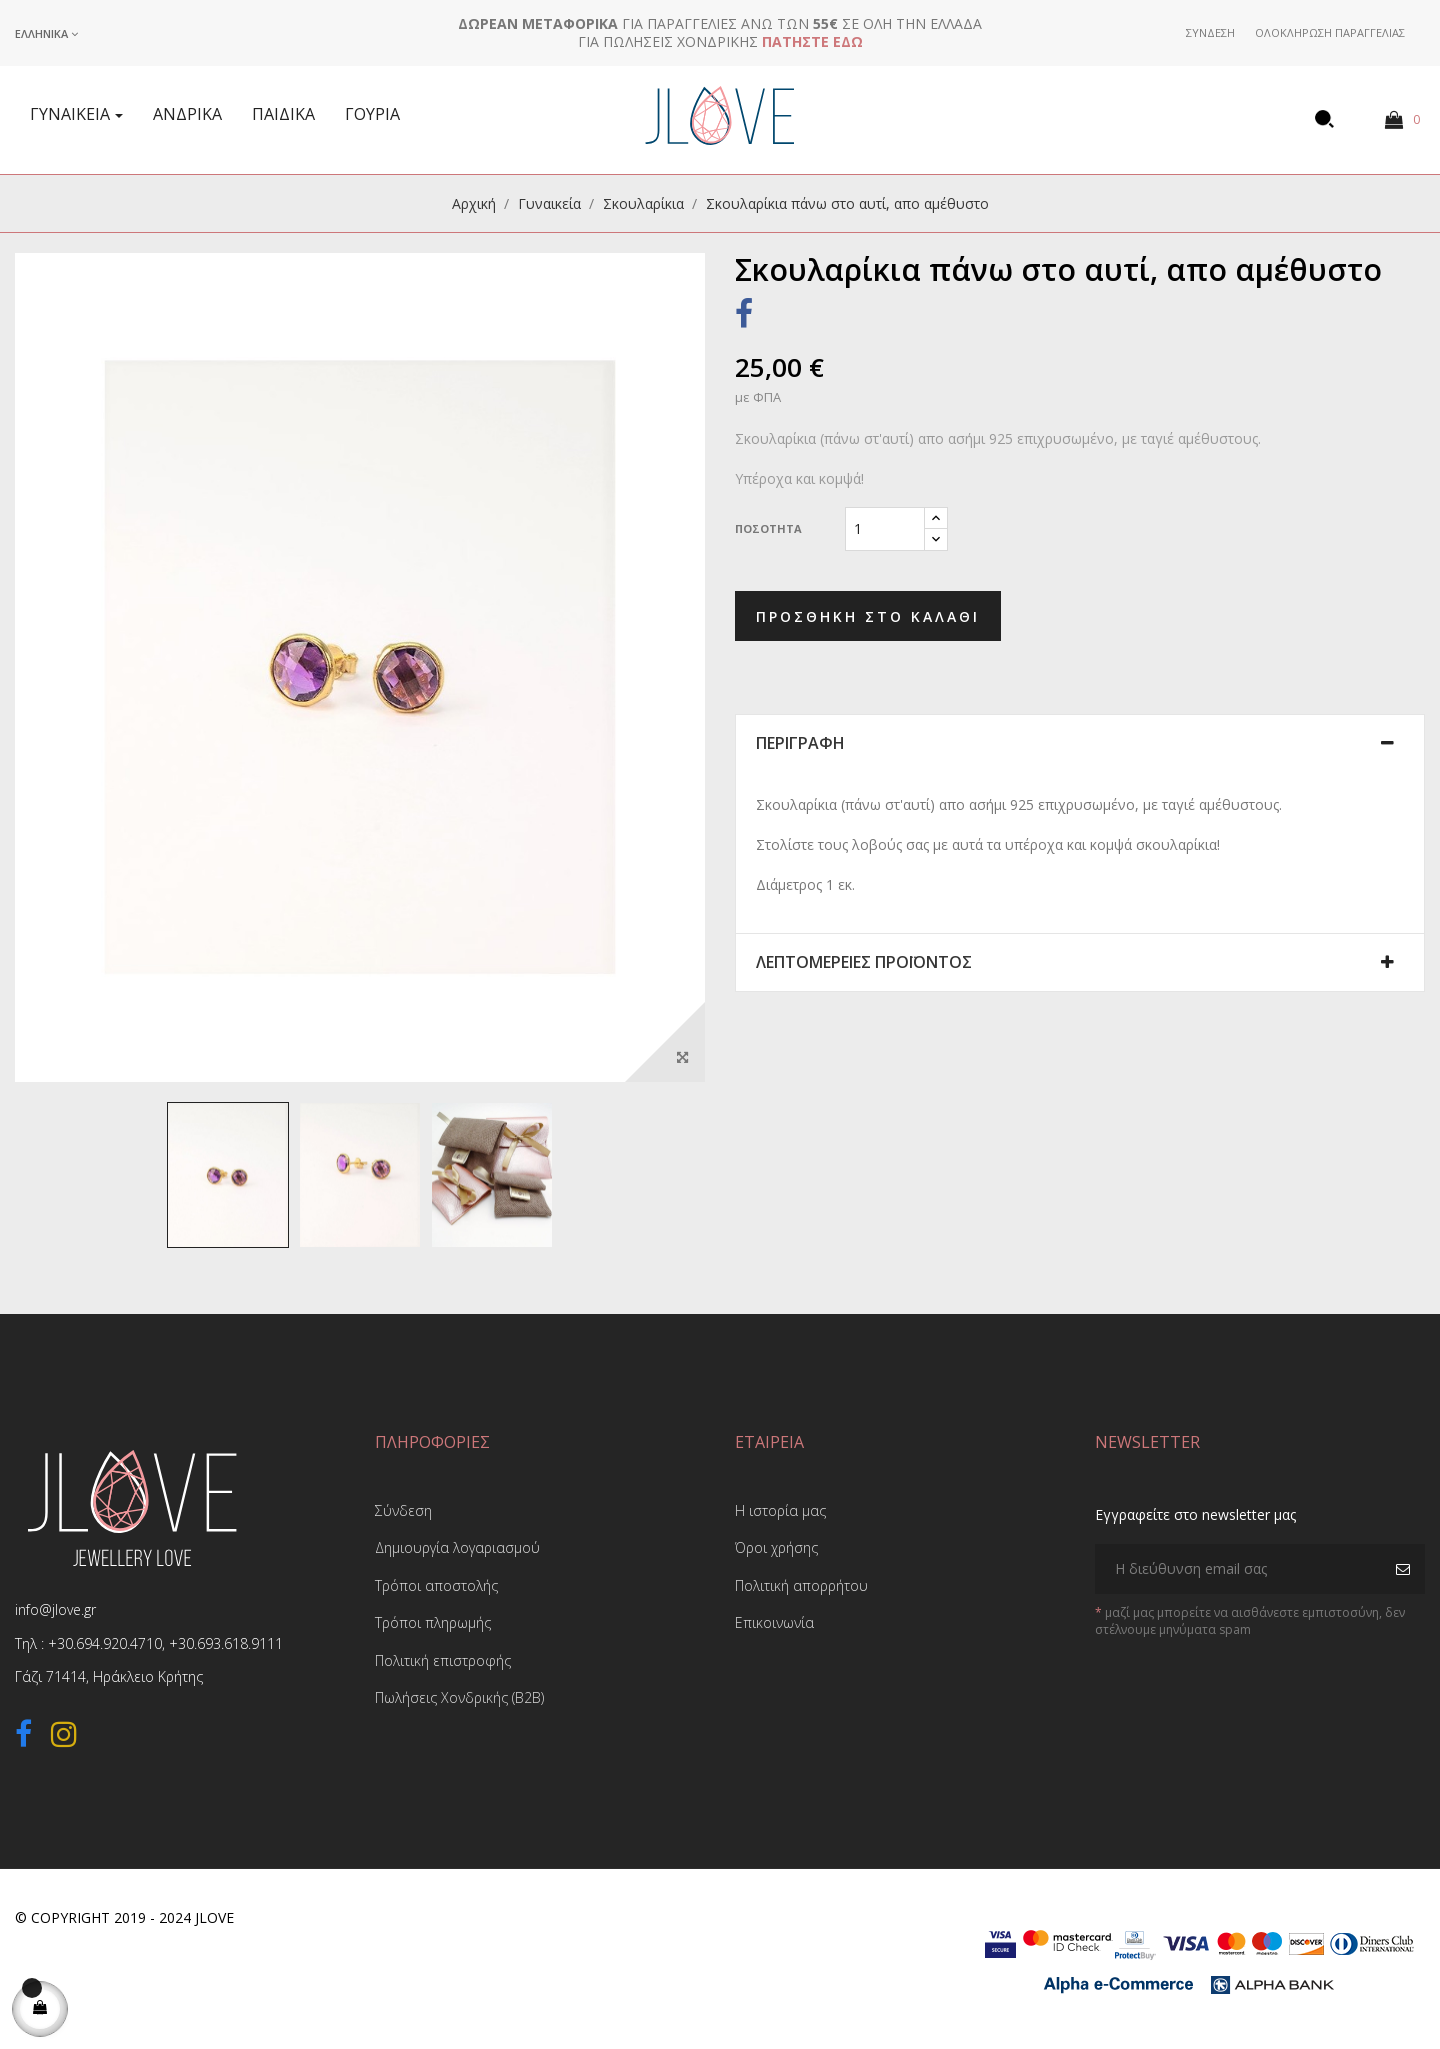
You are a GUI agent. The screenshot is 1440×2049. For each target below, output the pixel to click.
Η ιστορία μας (780, 1510)
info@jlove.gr (55, 1609)
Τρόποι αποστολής (436, 1585)
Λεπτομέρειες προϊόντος (864, 963)
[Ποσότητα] (885, 529)
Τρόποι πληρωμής (433, 1622)
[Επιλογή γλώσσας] (46, 33)
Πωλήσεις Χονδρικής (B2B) (459, 1697)
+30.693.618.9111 (226, 1643)
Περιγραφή (800, 744)
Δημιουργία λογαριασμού (457, 1547)
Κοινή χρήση (744, 317)
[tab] (1080, 744)
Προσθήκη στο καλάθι (868, 616)
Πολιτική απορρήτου (801, 1585)
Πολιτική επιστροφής (443, 1660)
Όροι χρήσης (776, 1547)
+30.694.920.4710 (105, 1643)
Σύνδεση (403, 1510)
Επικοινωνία (774, 1622)
